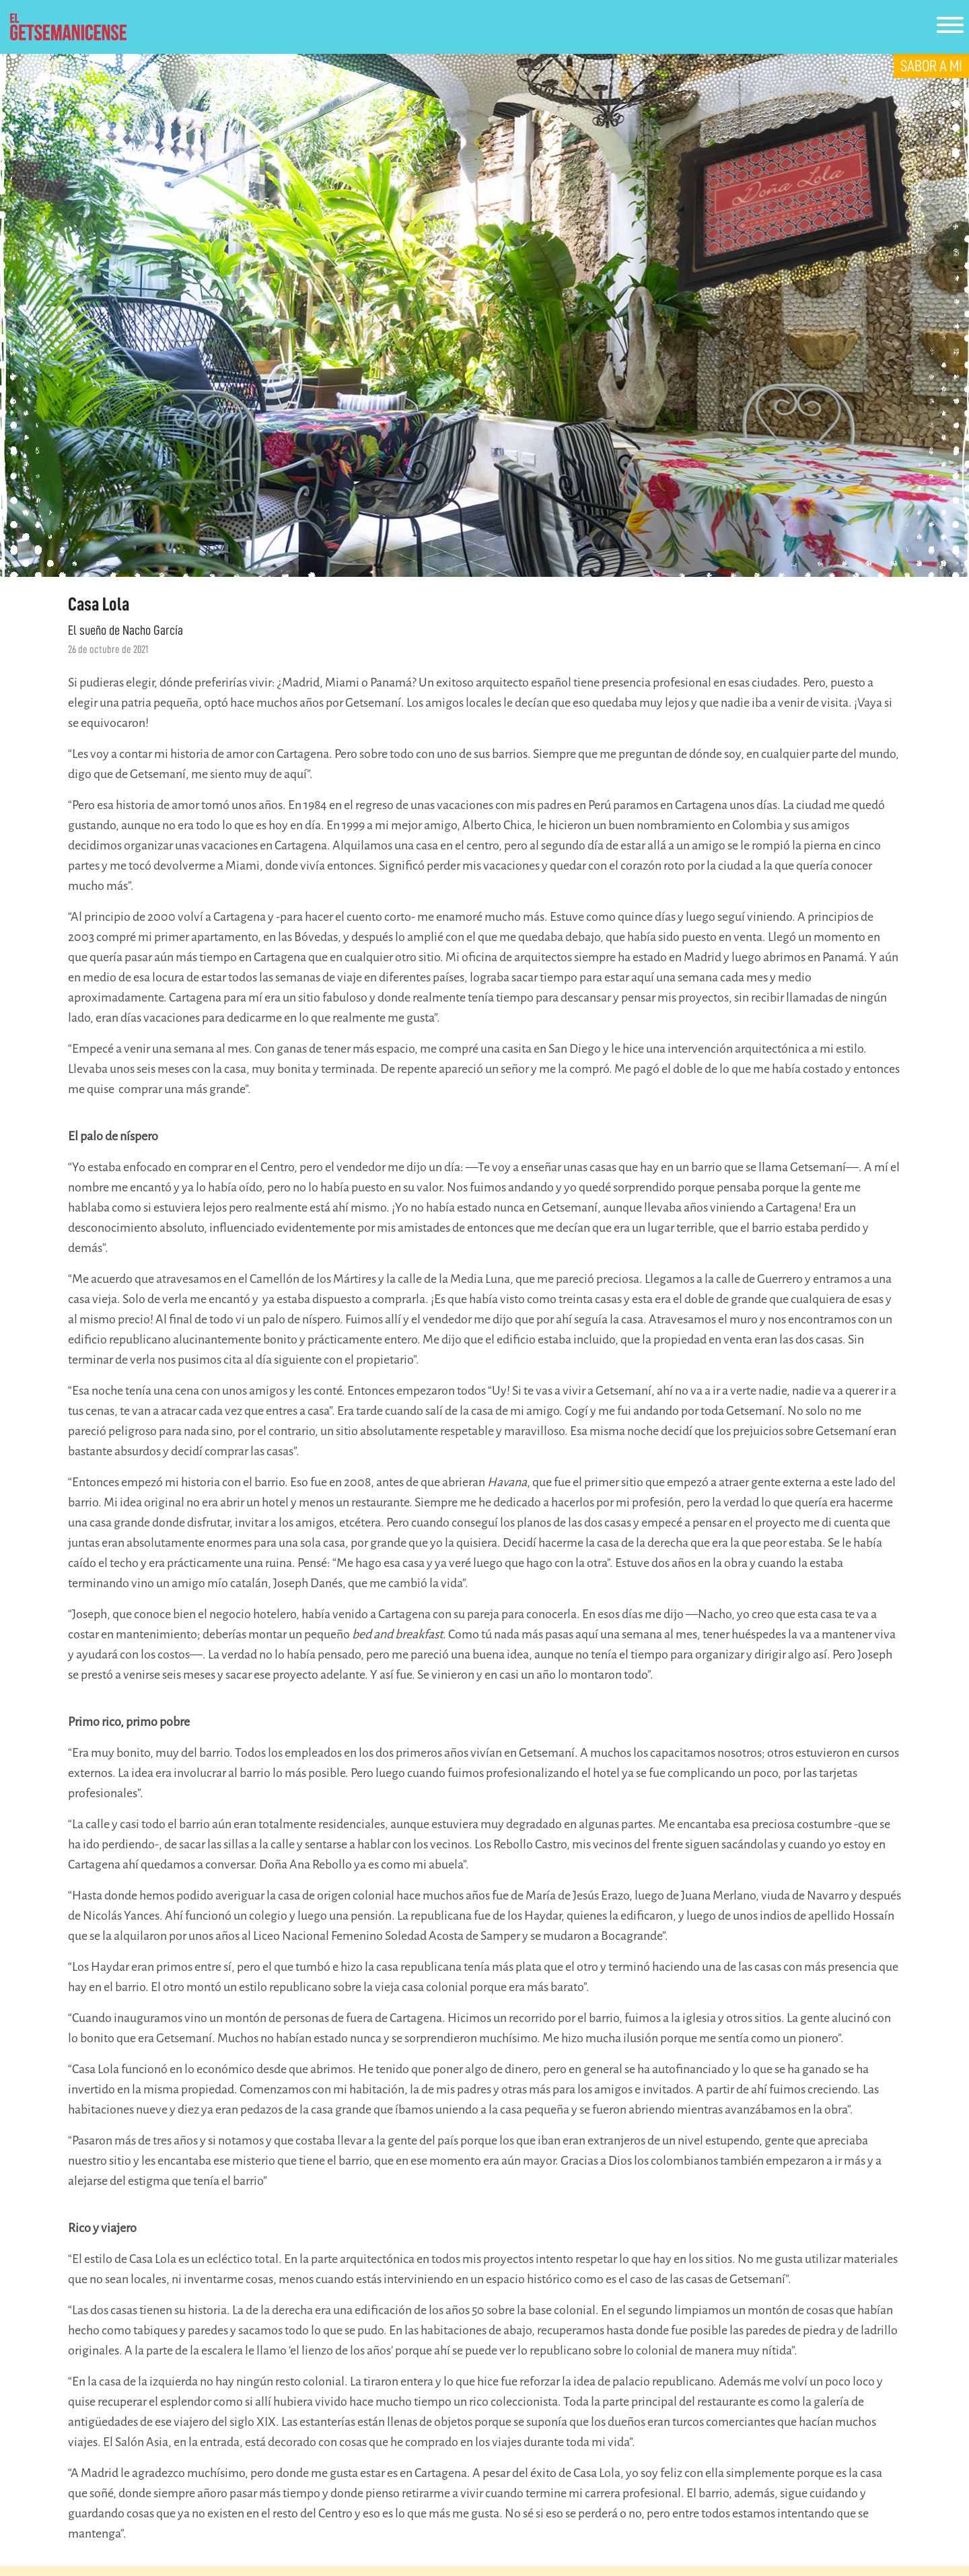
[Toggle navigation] (950, 27)
